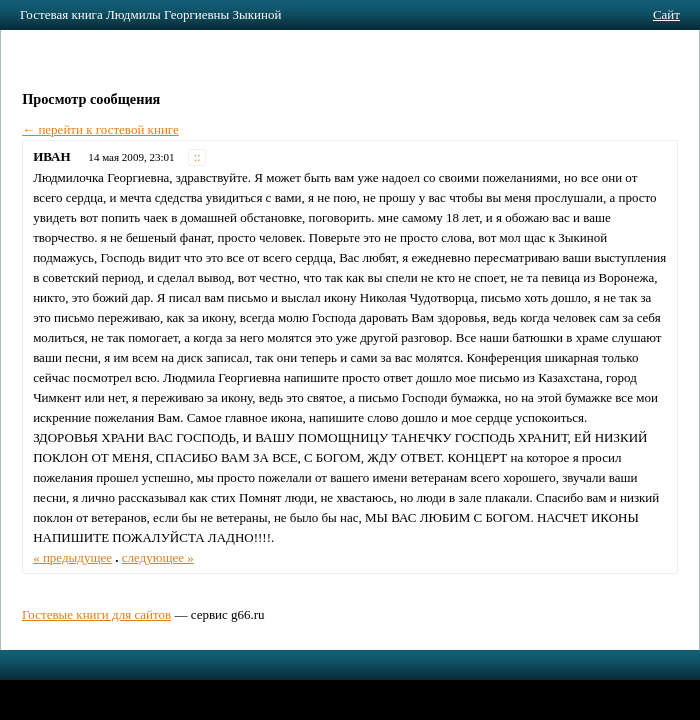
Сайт (666, 14)
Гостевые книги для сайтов (96, 614)
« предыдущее (72, 557)
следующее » (158, 557)
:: (197, 157)
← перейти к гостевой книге (100, 129)
